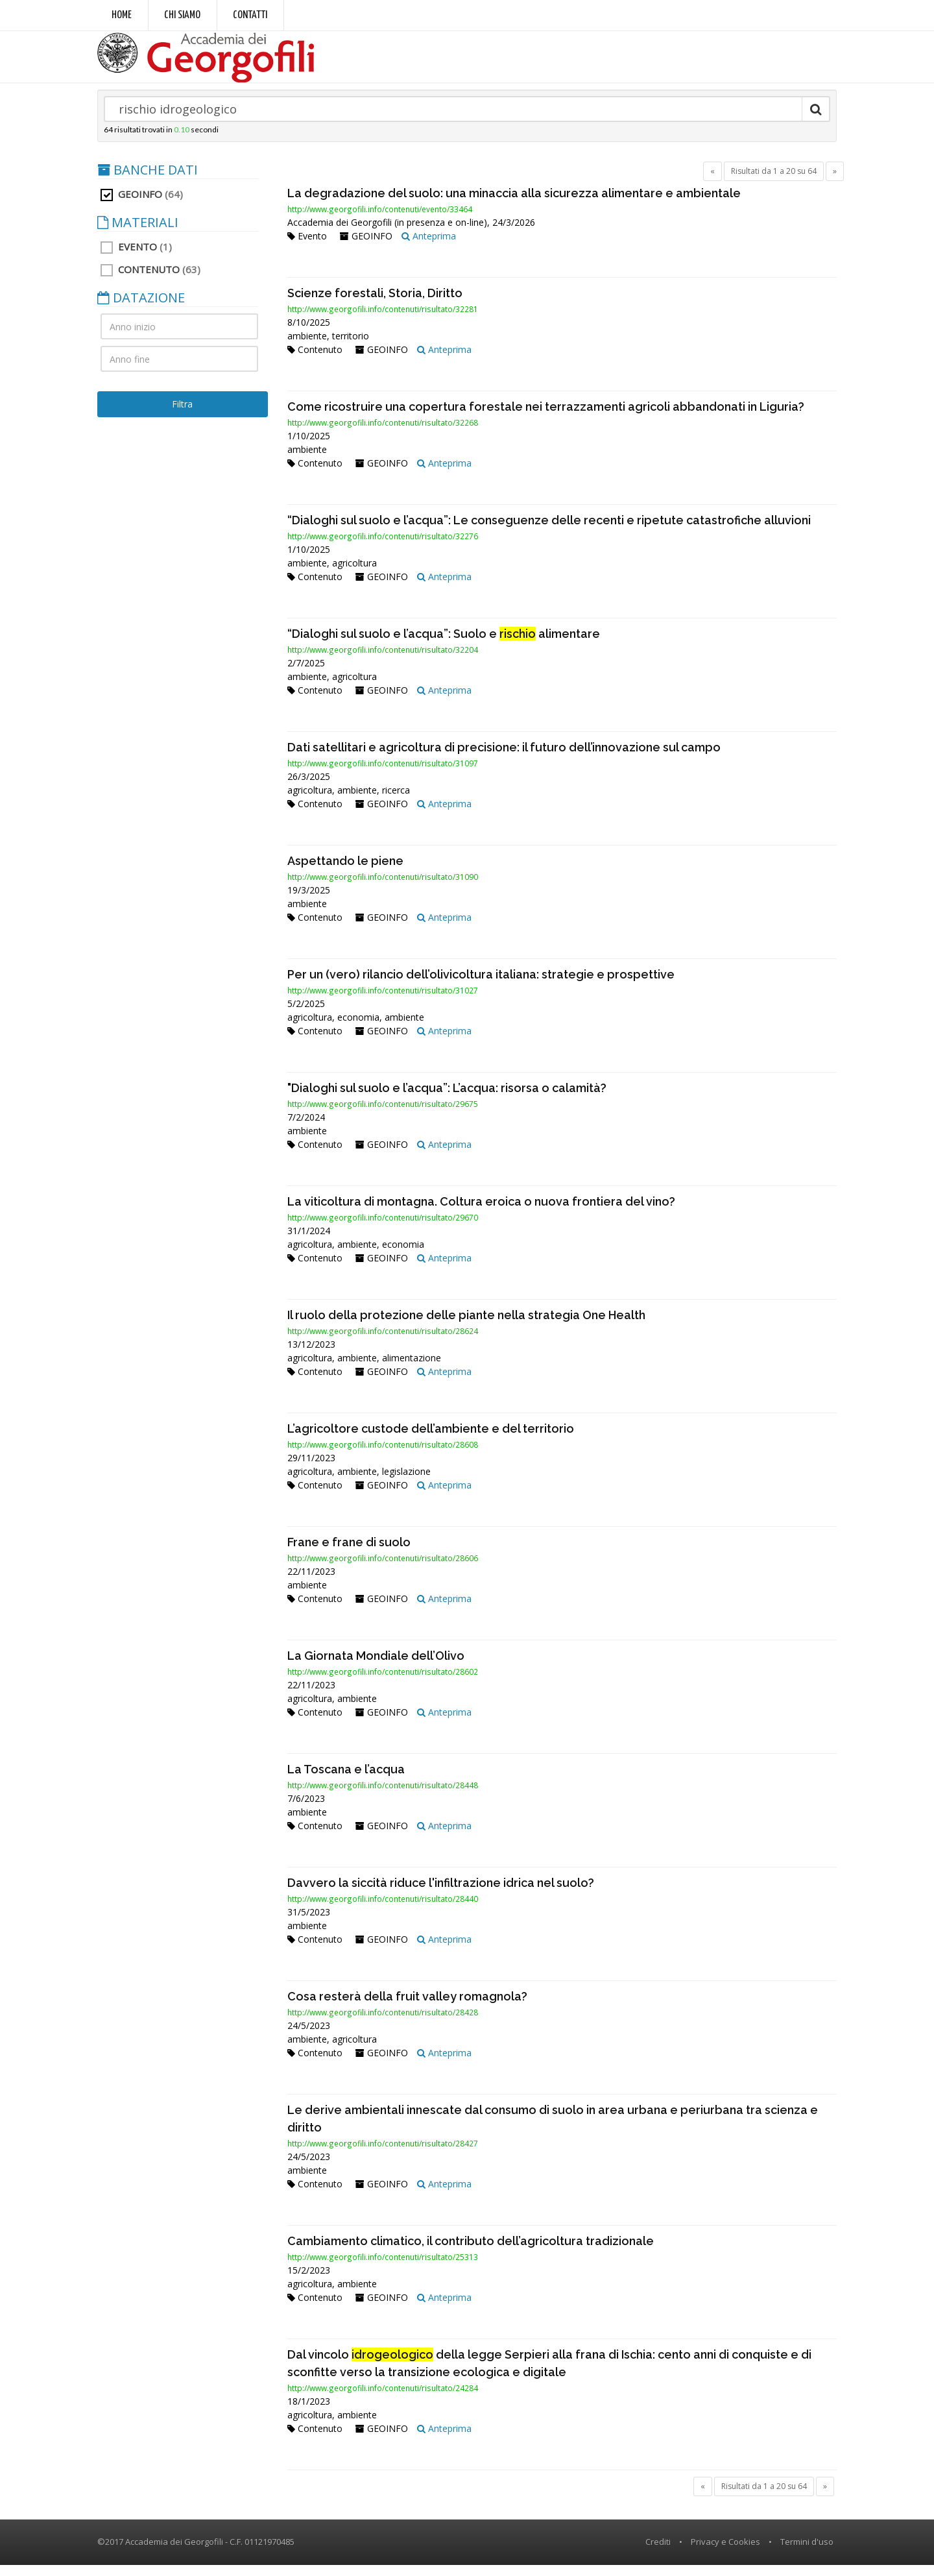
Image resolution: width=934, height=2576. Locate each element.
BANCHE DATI (147, 181)
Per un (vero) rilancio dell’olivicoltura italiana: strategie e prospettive (481, 985)
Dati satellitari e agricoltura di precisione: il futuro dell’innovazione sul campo (504, 758)
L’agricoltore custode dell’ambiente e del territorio (430, 1439)
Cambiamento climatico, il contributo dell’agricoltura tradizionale (470, 2252)
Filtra (182, 415)
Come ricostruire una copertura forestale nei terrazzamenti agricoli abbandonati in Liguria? (545, 417)
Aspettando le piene (345, 872)
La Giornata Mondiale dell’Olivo (375, 1666)
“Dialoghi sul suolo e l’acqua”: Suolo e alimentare (443, 644)
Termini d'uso (806, 2552)
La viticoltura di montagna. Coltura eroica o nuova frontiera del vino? (481, 1212)
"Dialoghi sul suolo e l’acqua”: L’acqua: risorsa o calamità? (446, 1099)
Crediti (658, 2552)
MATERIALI (137, 233)
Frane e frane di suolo (349, 1553)
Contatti (250, 15)
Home (122, 15)
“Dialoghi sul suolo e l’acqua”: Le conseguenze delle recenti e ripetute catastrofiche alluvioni (549, 531)
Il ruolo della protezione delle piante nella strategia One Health (466, 1326)
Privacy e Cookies (725, 2552)
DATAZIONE (141, 308)
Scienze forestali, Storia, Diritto (374, 304)
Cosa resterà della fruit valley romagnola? (407, 2007)
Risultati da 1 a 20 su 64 (774, 182)
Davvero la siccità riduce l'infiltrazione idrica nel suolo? (440, 1894)
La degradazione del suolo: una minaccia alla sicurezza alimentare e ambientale (514, 204)
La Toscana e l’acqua (346, 1780)
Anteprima (428, 247)
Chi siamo (182, 15)
